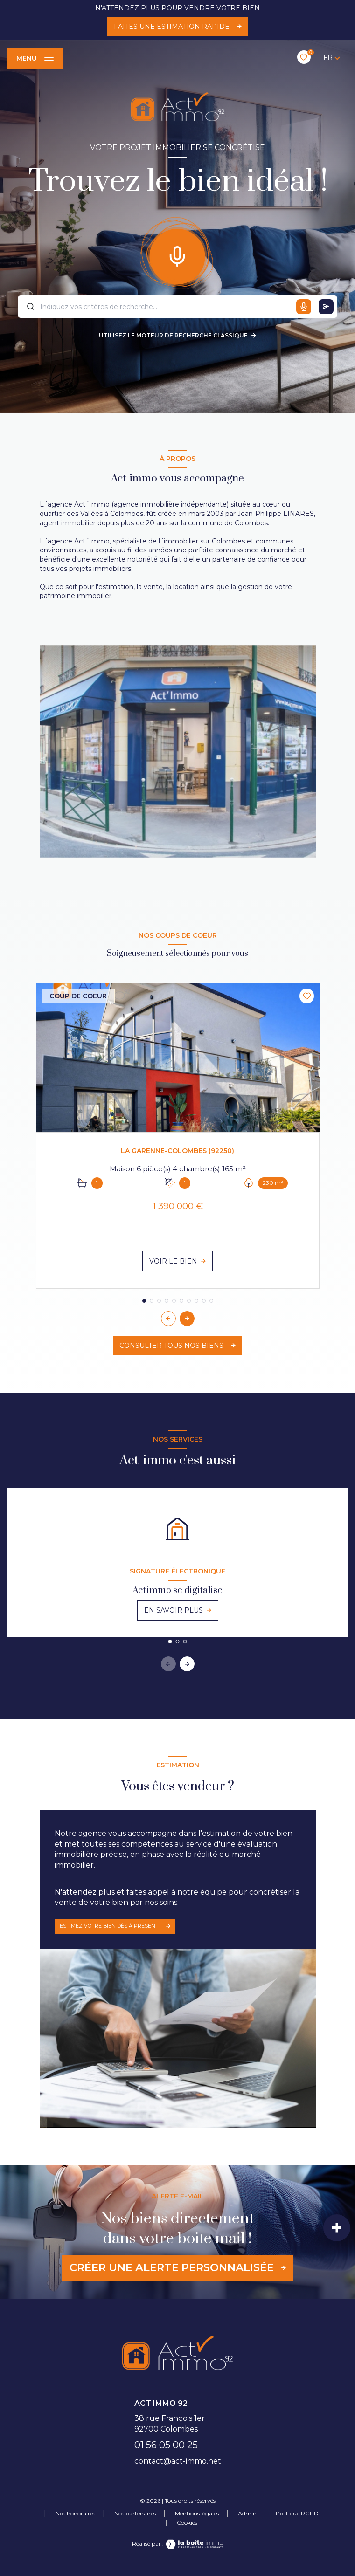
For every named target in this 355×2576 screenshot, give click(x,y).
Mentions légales (197, 2513)
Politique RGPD (297, 2513)
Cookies (187, 2523)
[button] (187, 1318)
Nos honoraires (75, 2513)
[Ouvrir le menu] (35, 58)
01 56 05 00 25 (166, 2445)
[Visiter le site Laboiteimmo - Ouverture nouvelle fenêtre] (193, 2544)
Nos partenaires (135, 2513)
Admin (247, 2513)
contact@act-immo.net (177, 2461)
